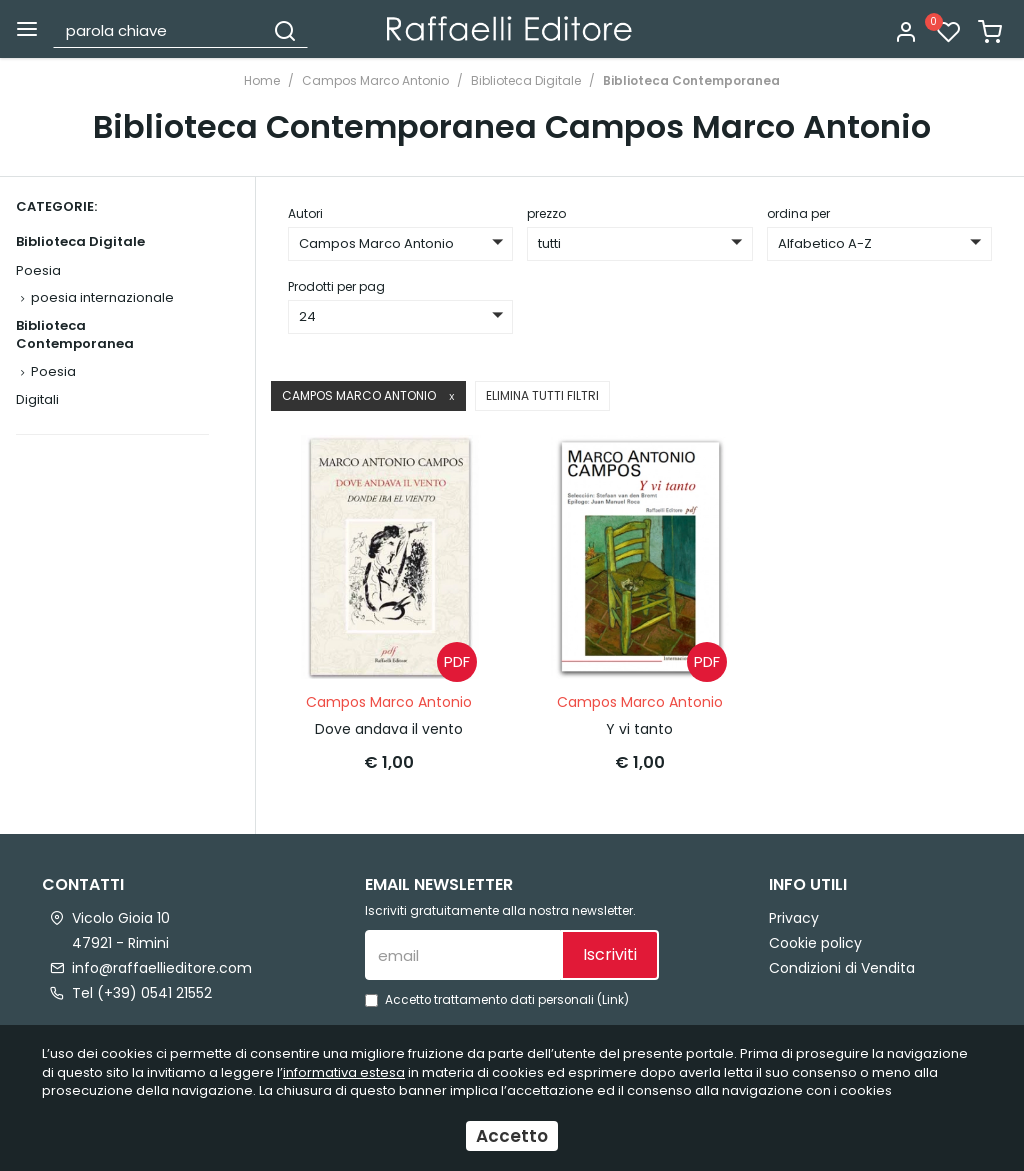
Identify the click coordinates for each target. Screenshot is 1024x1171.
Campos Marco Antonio (375, 80)
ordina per (798, 213)
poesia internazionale (102, 297)
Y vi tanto (639, 729)
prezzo (546, 213)
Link (613, 1000)
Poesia (38, 270)
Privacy (794, 918)
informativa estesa (344, 1072)
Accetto (512, 1136)
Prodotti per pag (336, 286)
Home (262, 80)
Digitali (37, 399)
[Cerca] (285, 30)
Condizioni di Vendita (842, 968)
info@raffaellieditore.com (162, 968)
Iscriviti (610, 954)
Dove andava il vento (389, 729)
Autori (305, 213)
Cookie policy (815, 943)
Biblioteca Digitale (526, 80)
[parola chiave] (159, 30)
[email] (462, 955)
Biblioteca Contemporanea (691, 80)
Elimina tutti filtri (542, 395)
